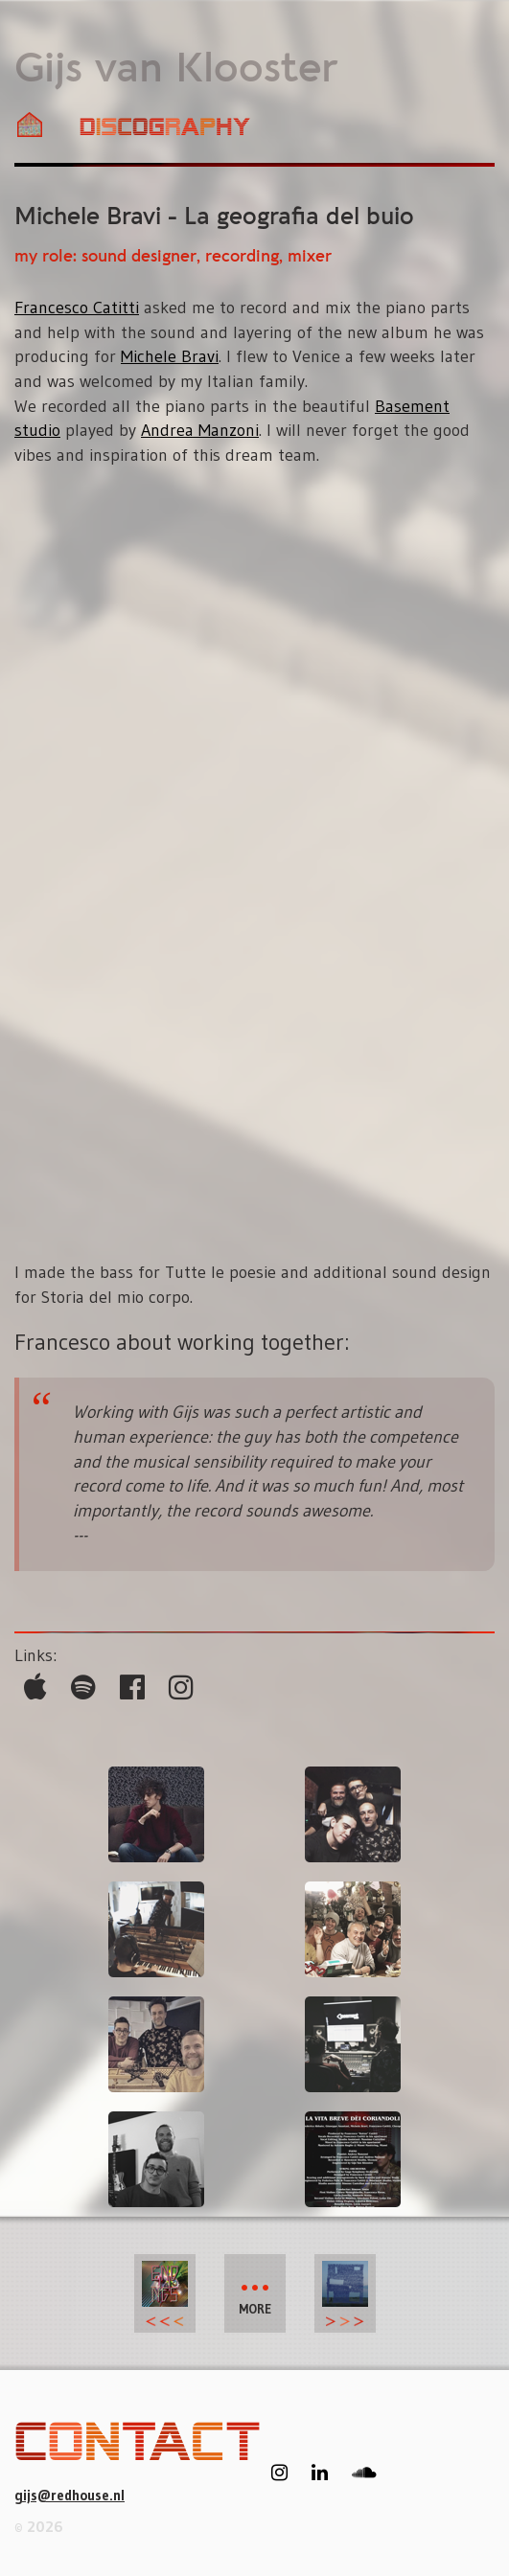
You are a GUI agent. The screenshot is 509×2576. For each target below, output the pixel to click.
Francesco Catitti (76, 307)
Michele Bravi (170, 356)
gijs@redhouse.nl (69, 2495)
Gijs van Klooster (175, 70)
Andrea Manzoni (200, 430)
